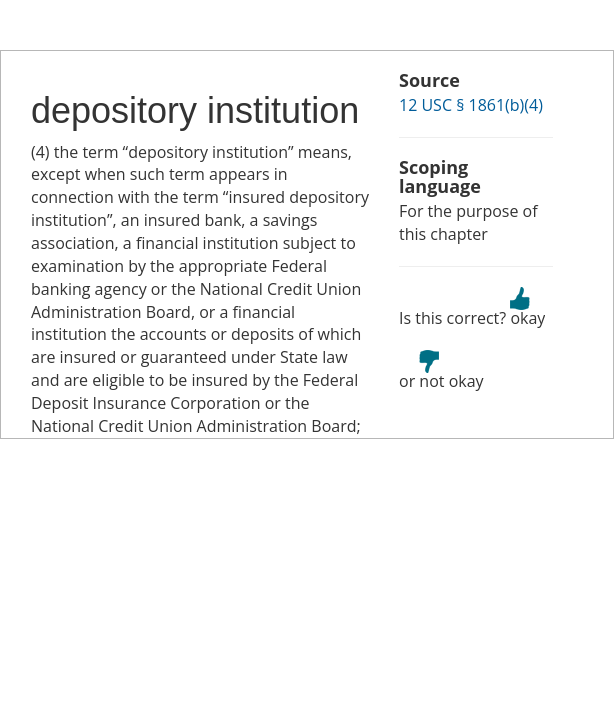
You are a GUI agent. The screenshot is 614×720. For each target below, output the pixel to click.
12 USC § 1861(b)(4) (471, 105)
